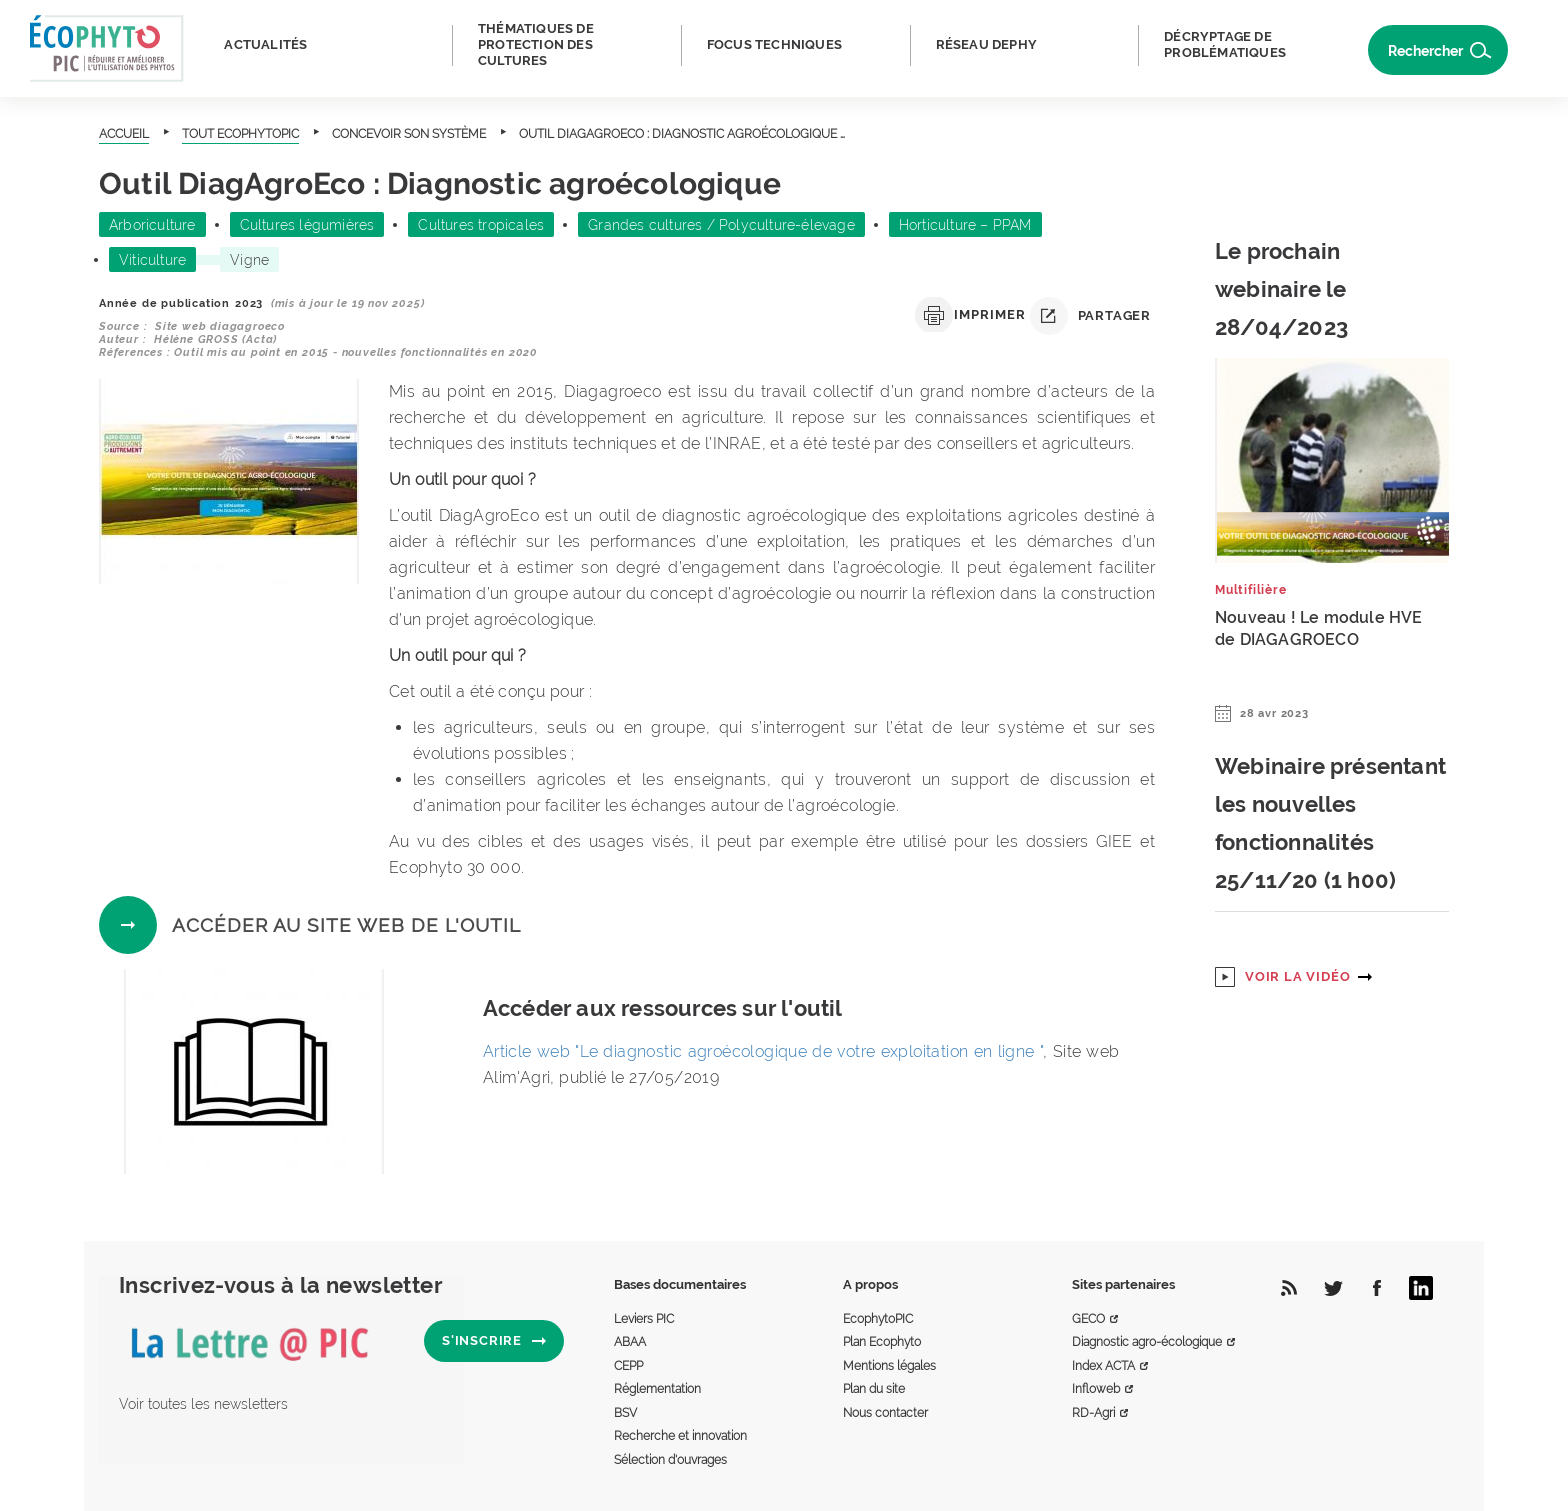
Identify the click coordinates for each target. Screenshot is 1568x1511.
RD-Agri (1093, 1413)
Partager (1090, 316)
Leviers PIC (644, 1319)
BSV (625, 1413)
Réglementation (657, 1389)
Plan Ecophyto (882, 1342)
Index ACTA (1103, 1366)
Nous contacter (885, 1413)
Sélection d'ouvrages (670, 1460)
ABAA (630, 1342)
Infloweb (1096, 1389)
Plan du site (874, 1389)
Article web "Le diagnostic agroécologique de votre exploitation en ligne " (763, 1051)
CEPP (628, 1366)
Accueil (124, 134)
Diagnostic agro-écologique (1147, 1342)
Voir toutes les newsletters (203, 1404)
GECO (1088, 1319)
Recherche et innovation (680, 1436)
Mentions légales (889, 1366)
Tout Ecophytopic (240, 134)
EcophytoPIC (878, 1319)
